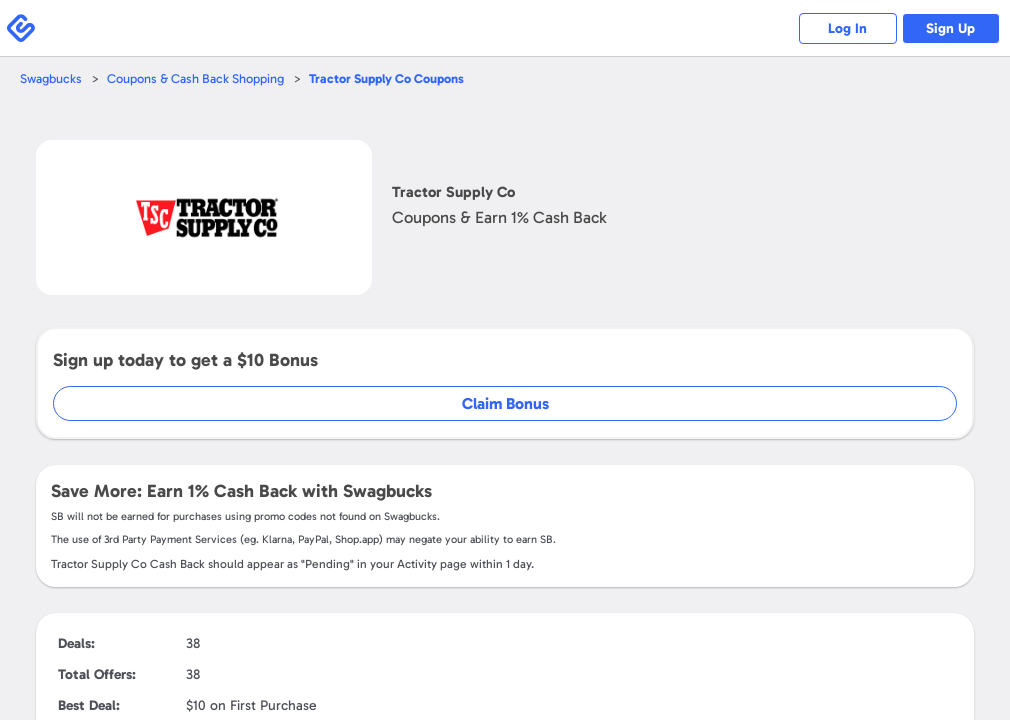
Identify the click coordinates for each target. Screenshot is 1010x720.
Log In (845, 28)
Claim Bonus (505, 403)
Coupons (387, 78)
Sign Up (950, 28)
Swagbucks (51, 78)
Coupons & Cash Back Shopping (195, 78)
